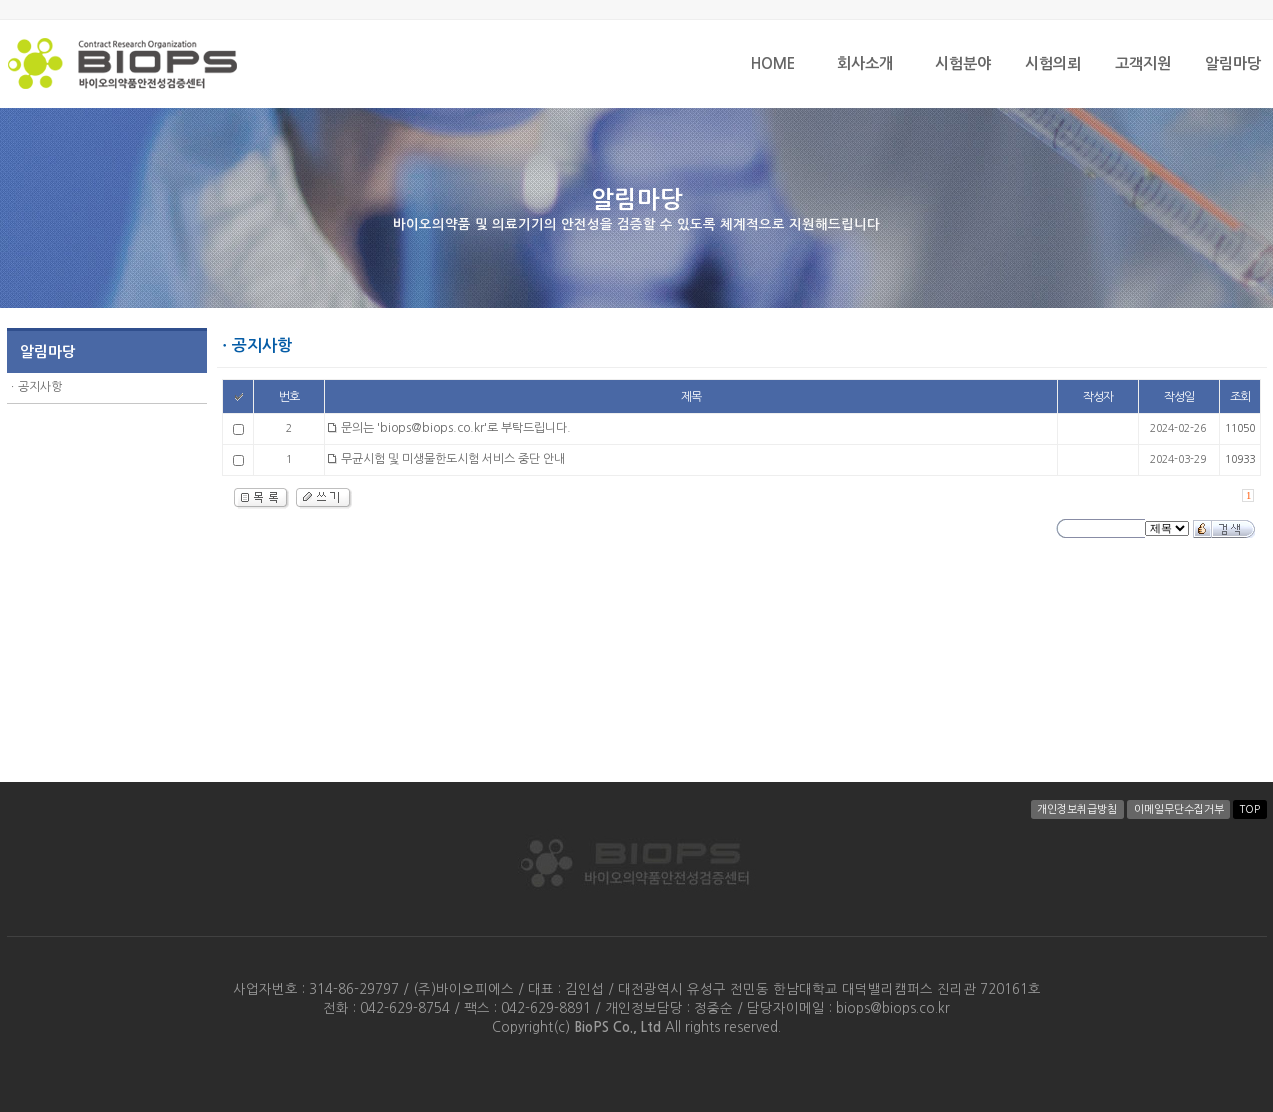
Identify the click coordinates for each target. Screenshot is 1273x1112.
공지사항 (40, 387)
